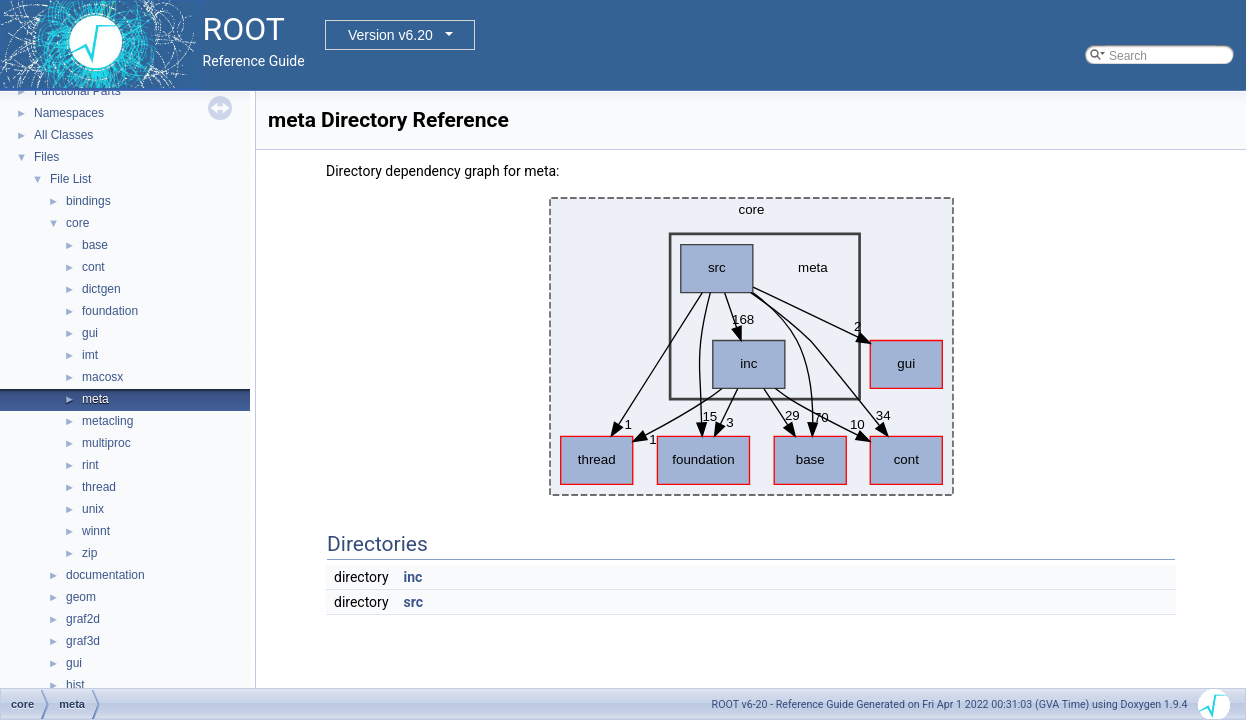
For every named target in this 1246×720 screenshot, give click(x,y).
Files (46, 157)
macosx (102, 377)
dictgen (101, 289)
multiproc (106, 443)
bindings (88, 201)
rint (90, 465)
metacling (107, 421)
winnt (96, 531)
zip (89, 553)
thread (99, 487)
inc (413, 577)
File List (70, 179)
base (95, 245)
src (413, 602)
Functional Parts (77, 91)
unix (93, 509)
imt (90, 355)
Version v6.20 (390, 35)
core (77, 223)
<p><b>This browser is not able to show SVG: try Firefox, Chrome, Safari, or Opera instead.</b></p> (751, 347)
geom (81, 597)
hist (75, 685)
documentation (105, 575)
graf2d (83, 619)
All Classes (63, 135)
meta (95, 399)
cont (93, 267)
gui (90, 333)
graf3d (83, 641)
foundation (110, 311)
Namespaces (69, 113)
